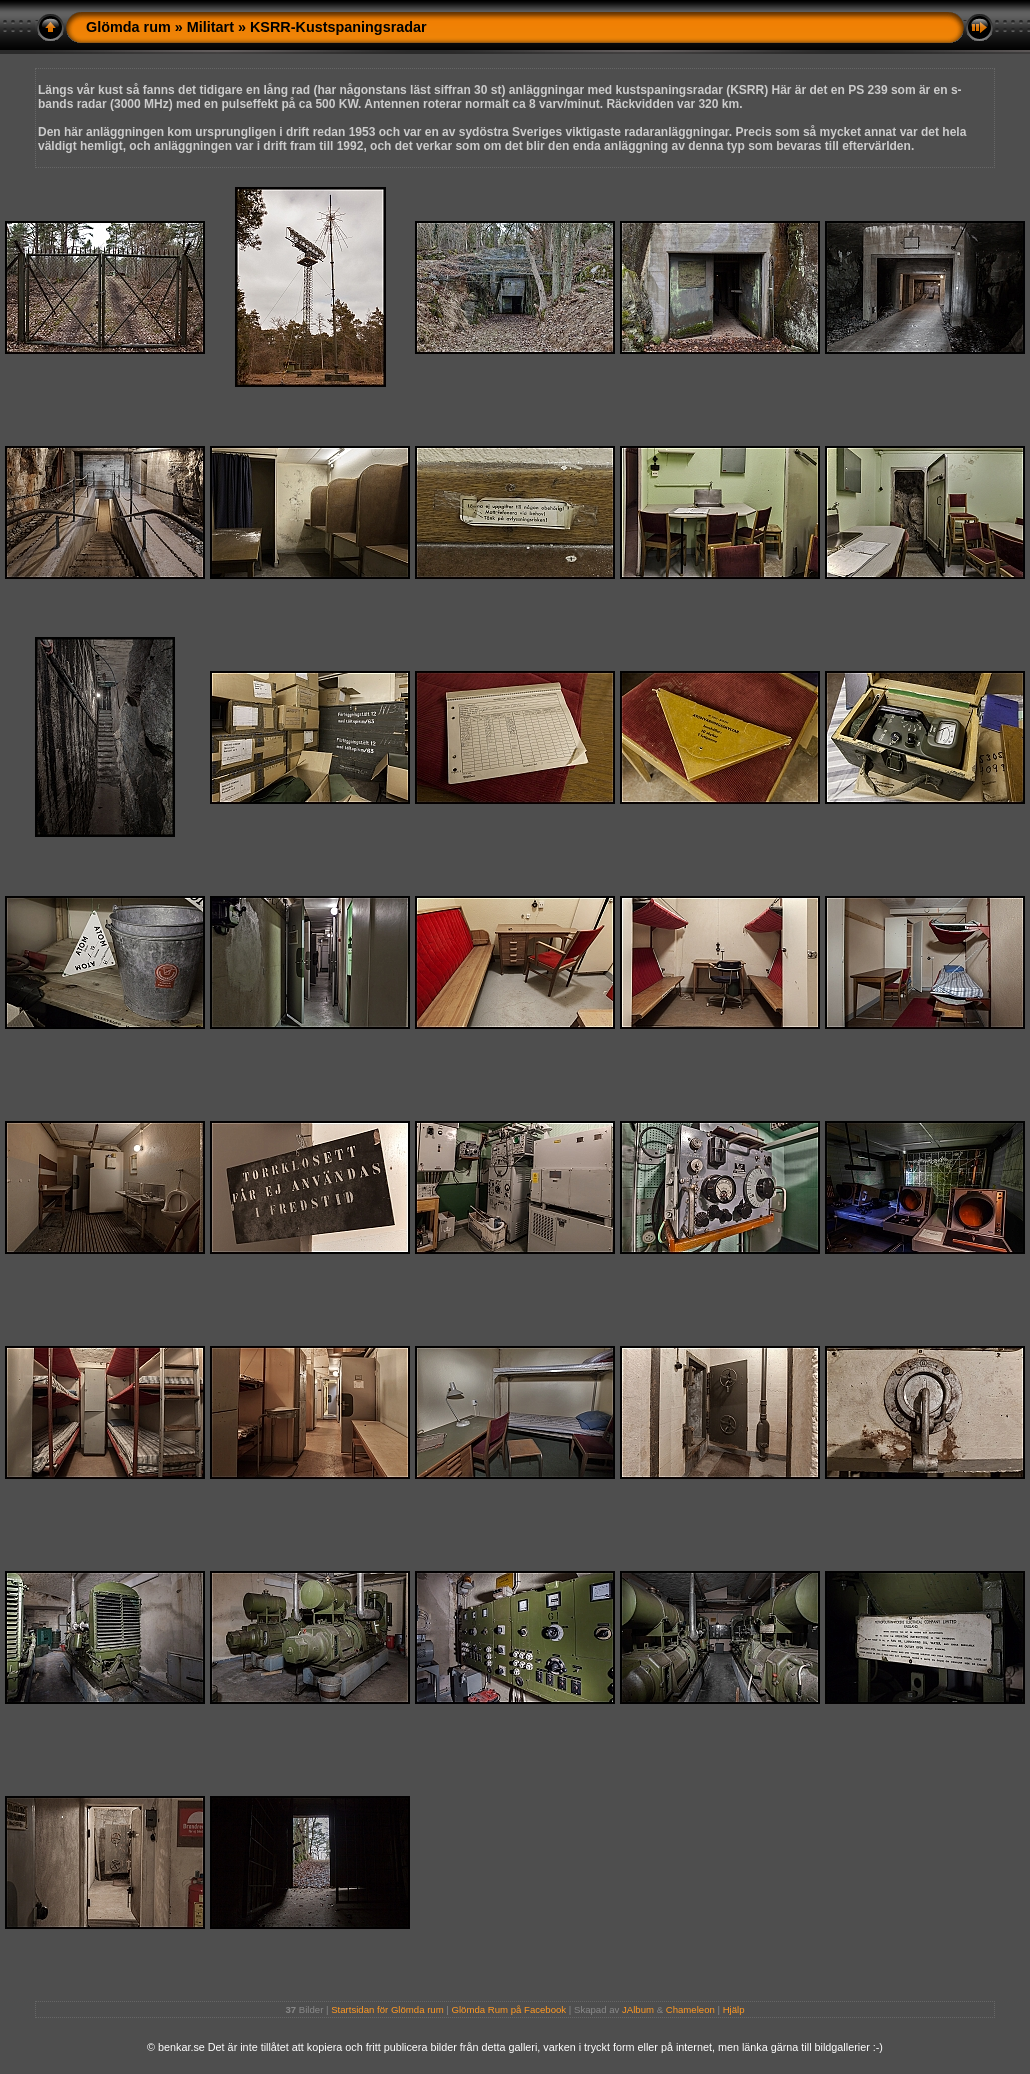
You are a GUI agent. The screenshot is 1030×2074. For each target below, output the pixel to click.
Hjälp (734, 2009)
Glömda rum (128, 27)
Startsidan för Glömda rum (387, 2009)
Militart (210, 27)
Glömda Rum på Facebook (509, 2009)
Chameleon (690, 2009)
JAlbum (638, 2009)
